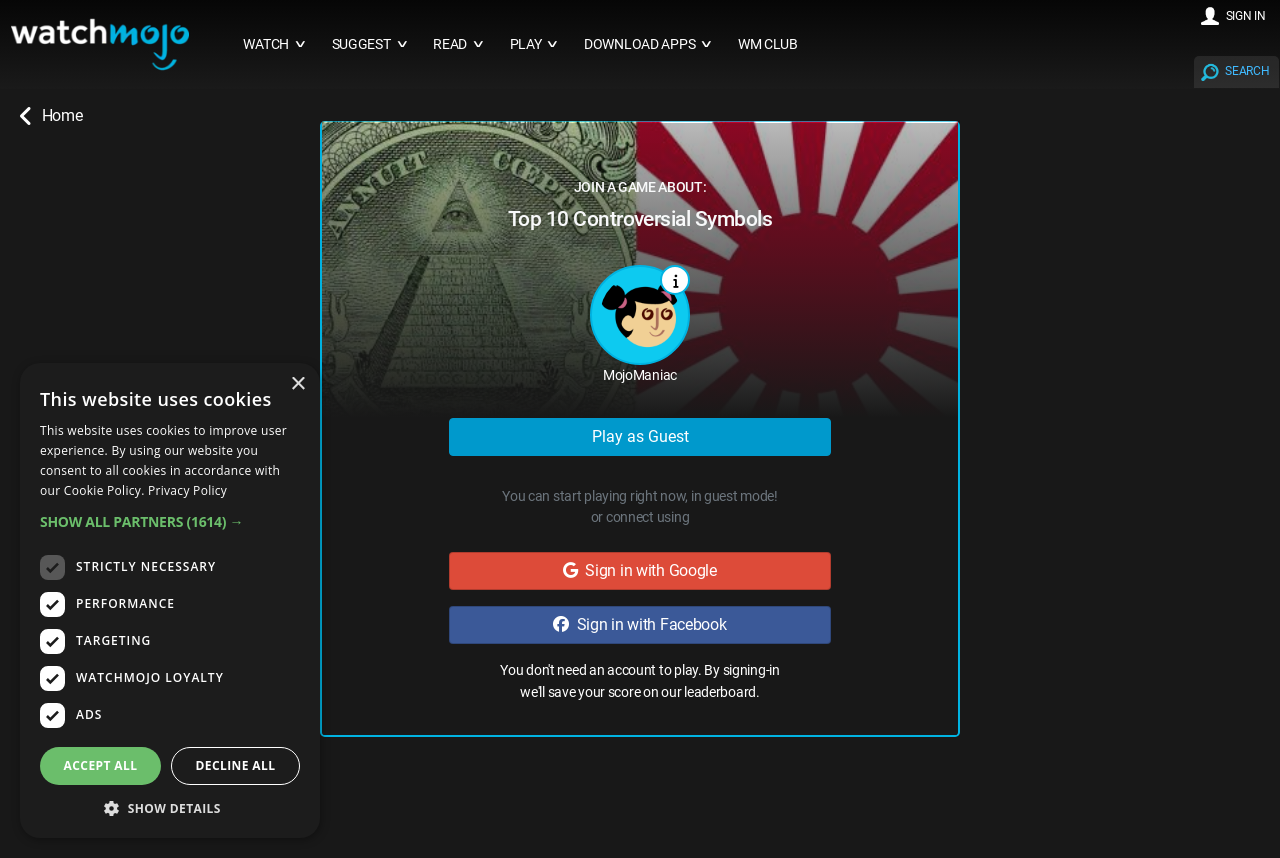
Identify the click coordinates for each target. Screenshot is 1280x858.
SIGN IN (1246, 16)
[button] (170, 521)
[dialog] (170, 600)
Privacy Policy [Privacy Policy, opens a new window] (187, 490)
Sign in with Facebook (639, 624)
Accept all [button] (101, 765)
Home (51, 116)
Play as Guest (640, 436)
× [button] (297, 384)
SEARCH (1247, 71)
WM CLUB (768, 44)
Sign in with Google (640, 570)
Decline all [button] (236, 765)
